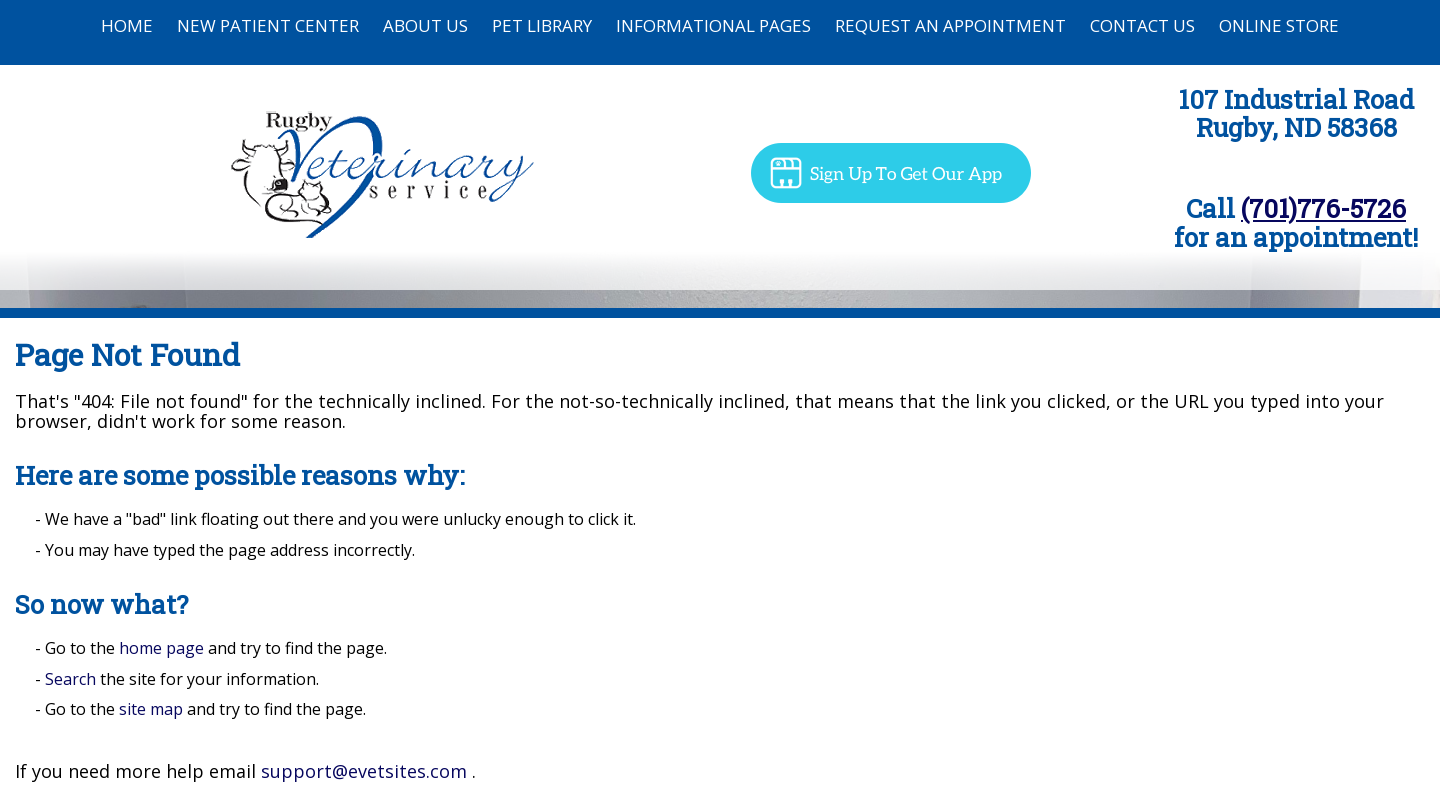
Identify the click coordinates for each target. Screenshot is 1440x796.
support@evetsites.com (364, 771)
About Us (425, 25)
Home (127, 25)
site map (151, 709)
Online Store (1279, 25)
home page (161, 648)
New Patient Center (268, 25)
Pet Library (542, 25)
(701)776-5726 (1323, 208)
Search (70, 679)
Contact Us (1142, 25)
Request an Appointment (950, 25)
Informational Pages (713, 25)
